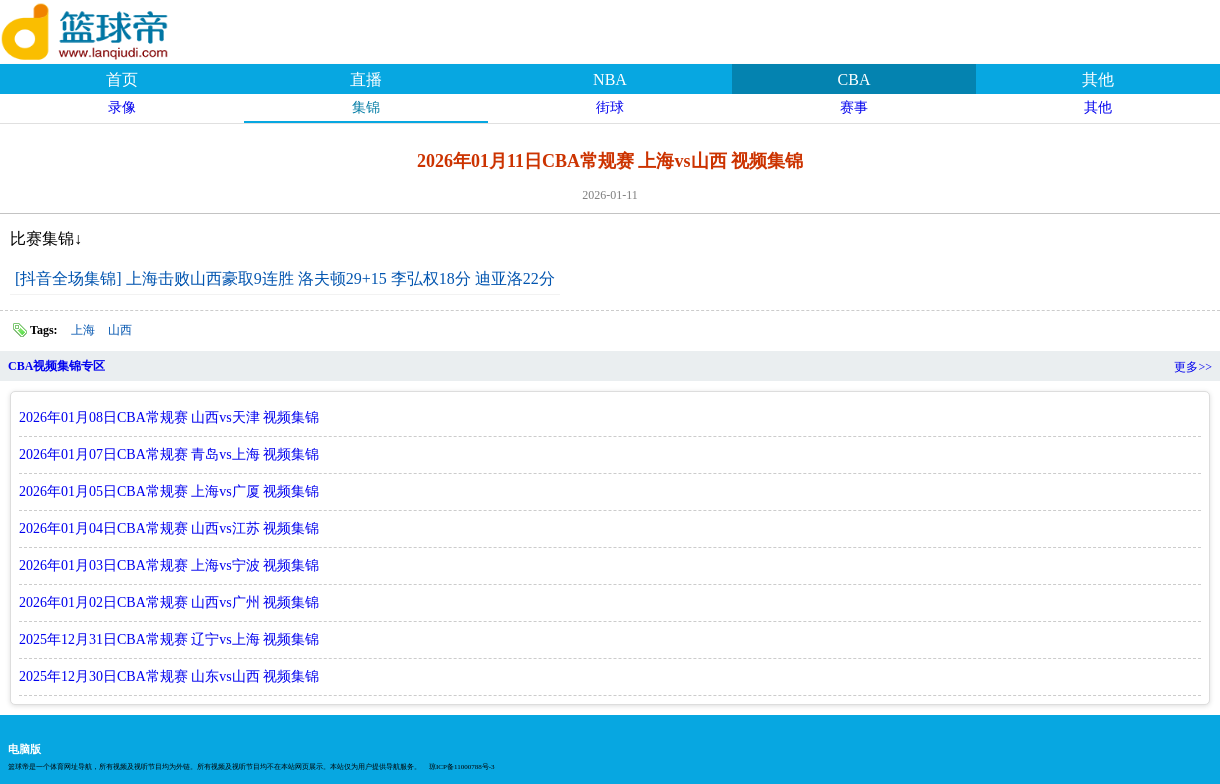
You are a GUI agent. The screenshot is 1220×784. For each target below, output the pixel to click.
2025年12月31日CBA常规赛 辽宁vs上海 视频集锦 (169, 639)
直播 (366, 79)
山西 (120, 330)
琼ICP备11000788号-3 (461, 767)
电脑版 (24, 749)
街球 (610, 107)
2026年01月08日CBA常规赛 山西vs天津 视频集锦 (169, 417)
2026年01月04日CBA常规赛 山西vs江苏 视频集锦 (169, 528)
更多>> (1193, 367)
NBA (610, 79)
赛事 (854, 107)
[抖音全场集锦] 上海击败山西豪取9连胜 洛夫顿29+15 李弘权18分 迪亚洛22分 (285, 278)
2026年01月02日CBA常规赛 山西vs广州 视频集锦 (169, 602)
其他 (1098, 79)
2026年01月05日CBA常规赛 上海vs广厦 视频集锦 (169, 491)
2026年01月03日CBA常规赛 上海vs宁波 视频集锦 (169, 565)
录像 (122, 107)
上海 (83, 330)
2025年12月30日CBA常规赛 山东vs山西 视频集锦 (169, 676)
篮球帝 (110, 29)
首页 (122, 79)
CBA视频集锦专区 (56, 366)
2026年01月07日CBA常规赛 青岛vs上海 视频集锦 (169, 454)
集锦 (366, 107)
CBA (854, 79)
